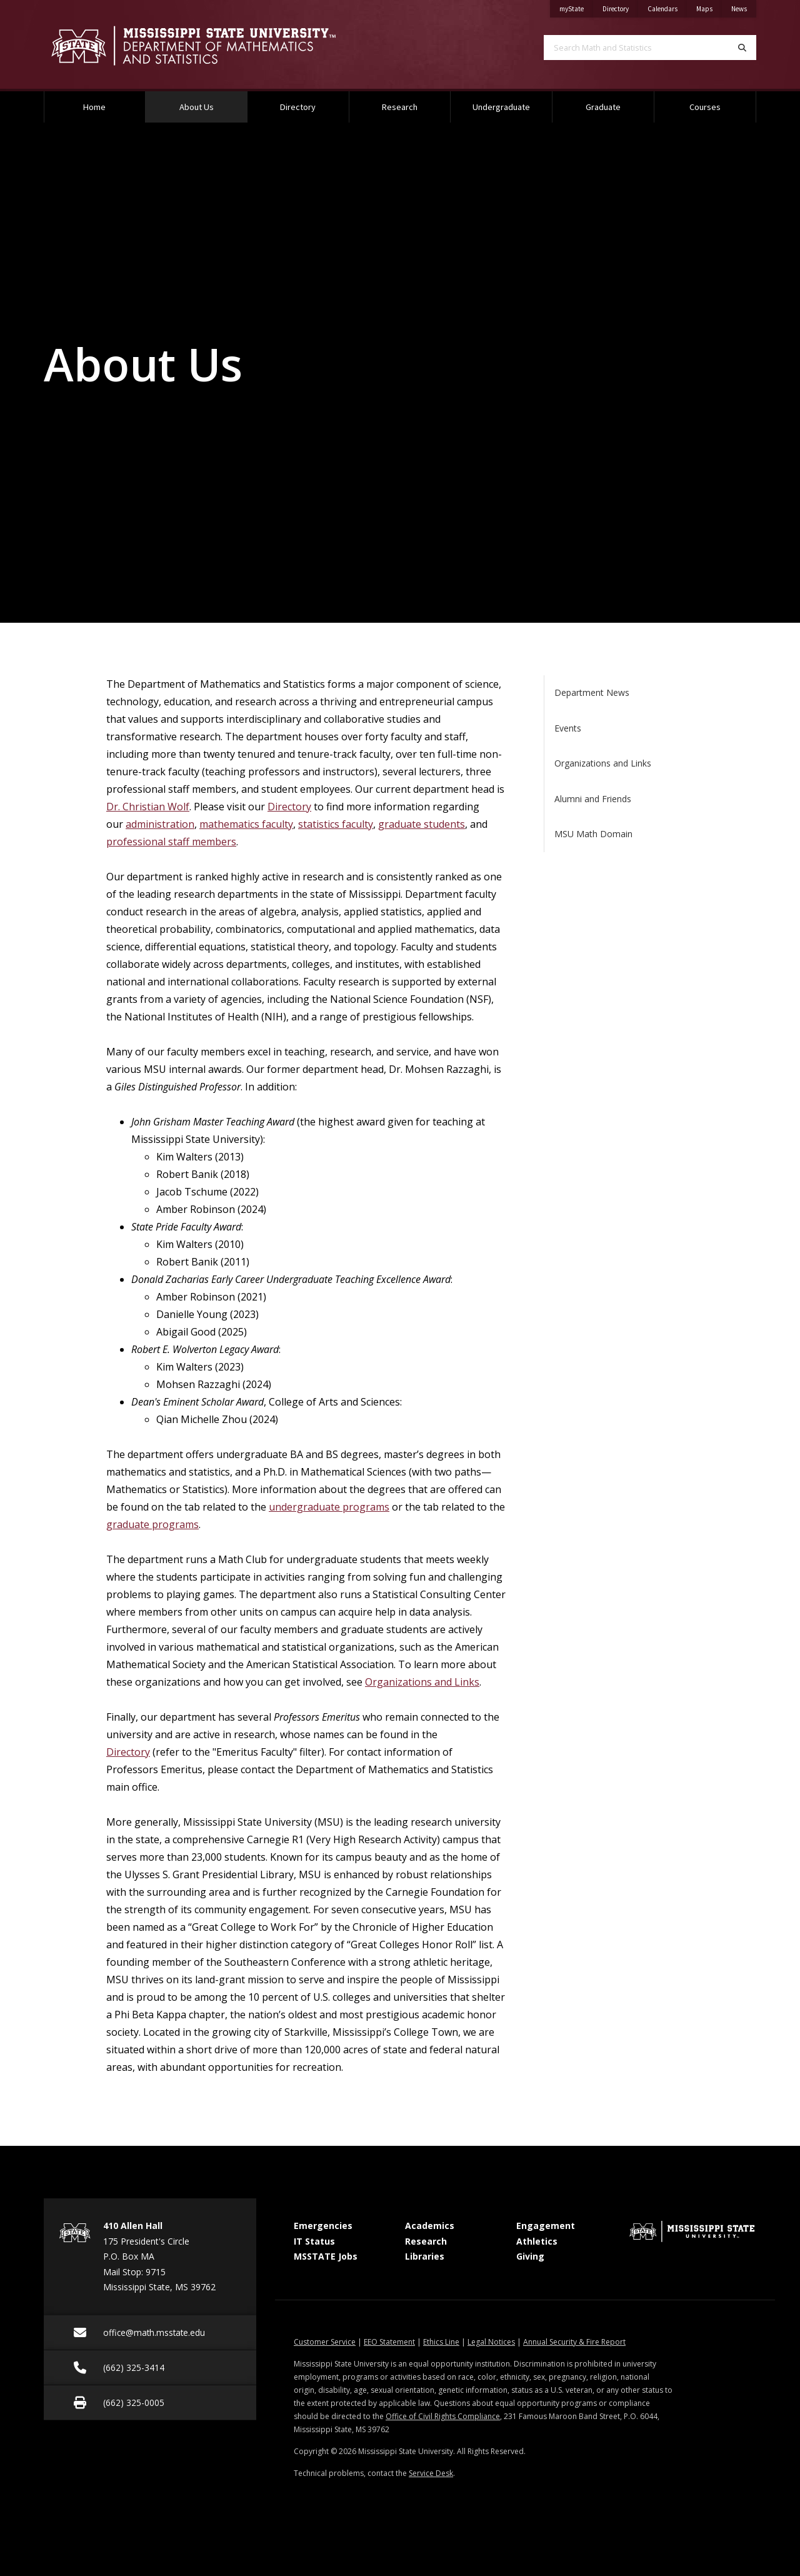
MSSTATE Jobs (326, 2256)
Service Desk (431, 2473)
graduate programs (152, 1524)
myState (576, 6)
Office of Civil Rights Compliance (443, 2416)
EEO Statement (389, 2342)
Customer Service (325, 2342)
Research (400, 107)
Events (567, 728)
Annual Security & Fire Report (574, 2342)
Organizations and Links (422, 1682)
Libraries (424, 2256)
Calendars (667, 6)
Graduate (603, 107)
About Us (212, 102)
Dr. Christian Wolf (147, 806)
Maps (709, 6)
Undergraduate (501, 107)
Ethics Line (441, 2342)
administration (160, 824)
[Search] (742, 47)
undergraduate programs (329, 1507)
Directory (620, 6)
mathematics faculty (246, 824)
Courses (705, 107)
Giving (530, 2256)
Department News (591, 692)
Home (94, 107)
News (743, 6)
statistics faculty (335, 824)
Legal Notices (491, 2342)
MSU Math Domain (593, 834)
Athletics (537, 2241)
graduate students (421, 824)
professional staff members (171, 841)
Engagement (545, 2225)
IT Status (314, 2241)
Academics (429, 2225)
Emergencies (323, 2225)
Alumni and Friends (592, 799)
